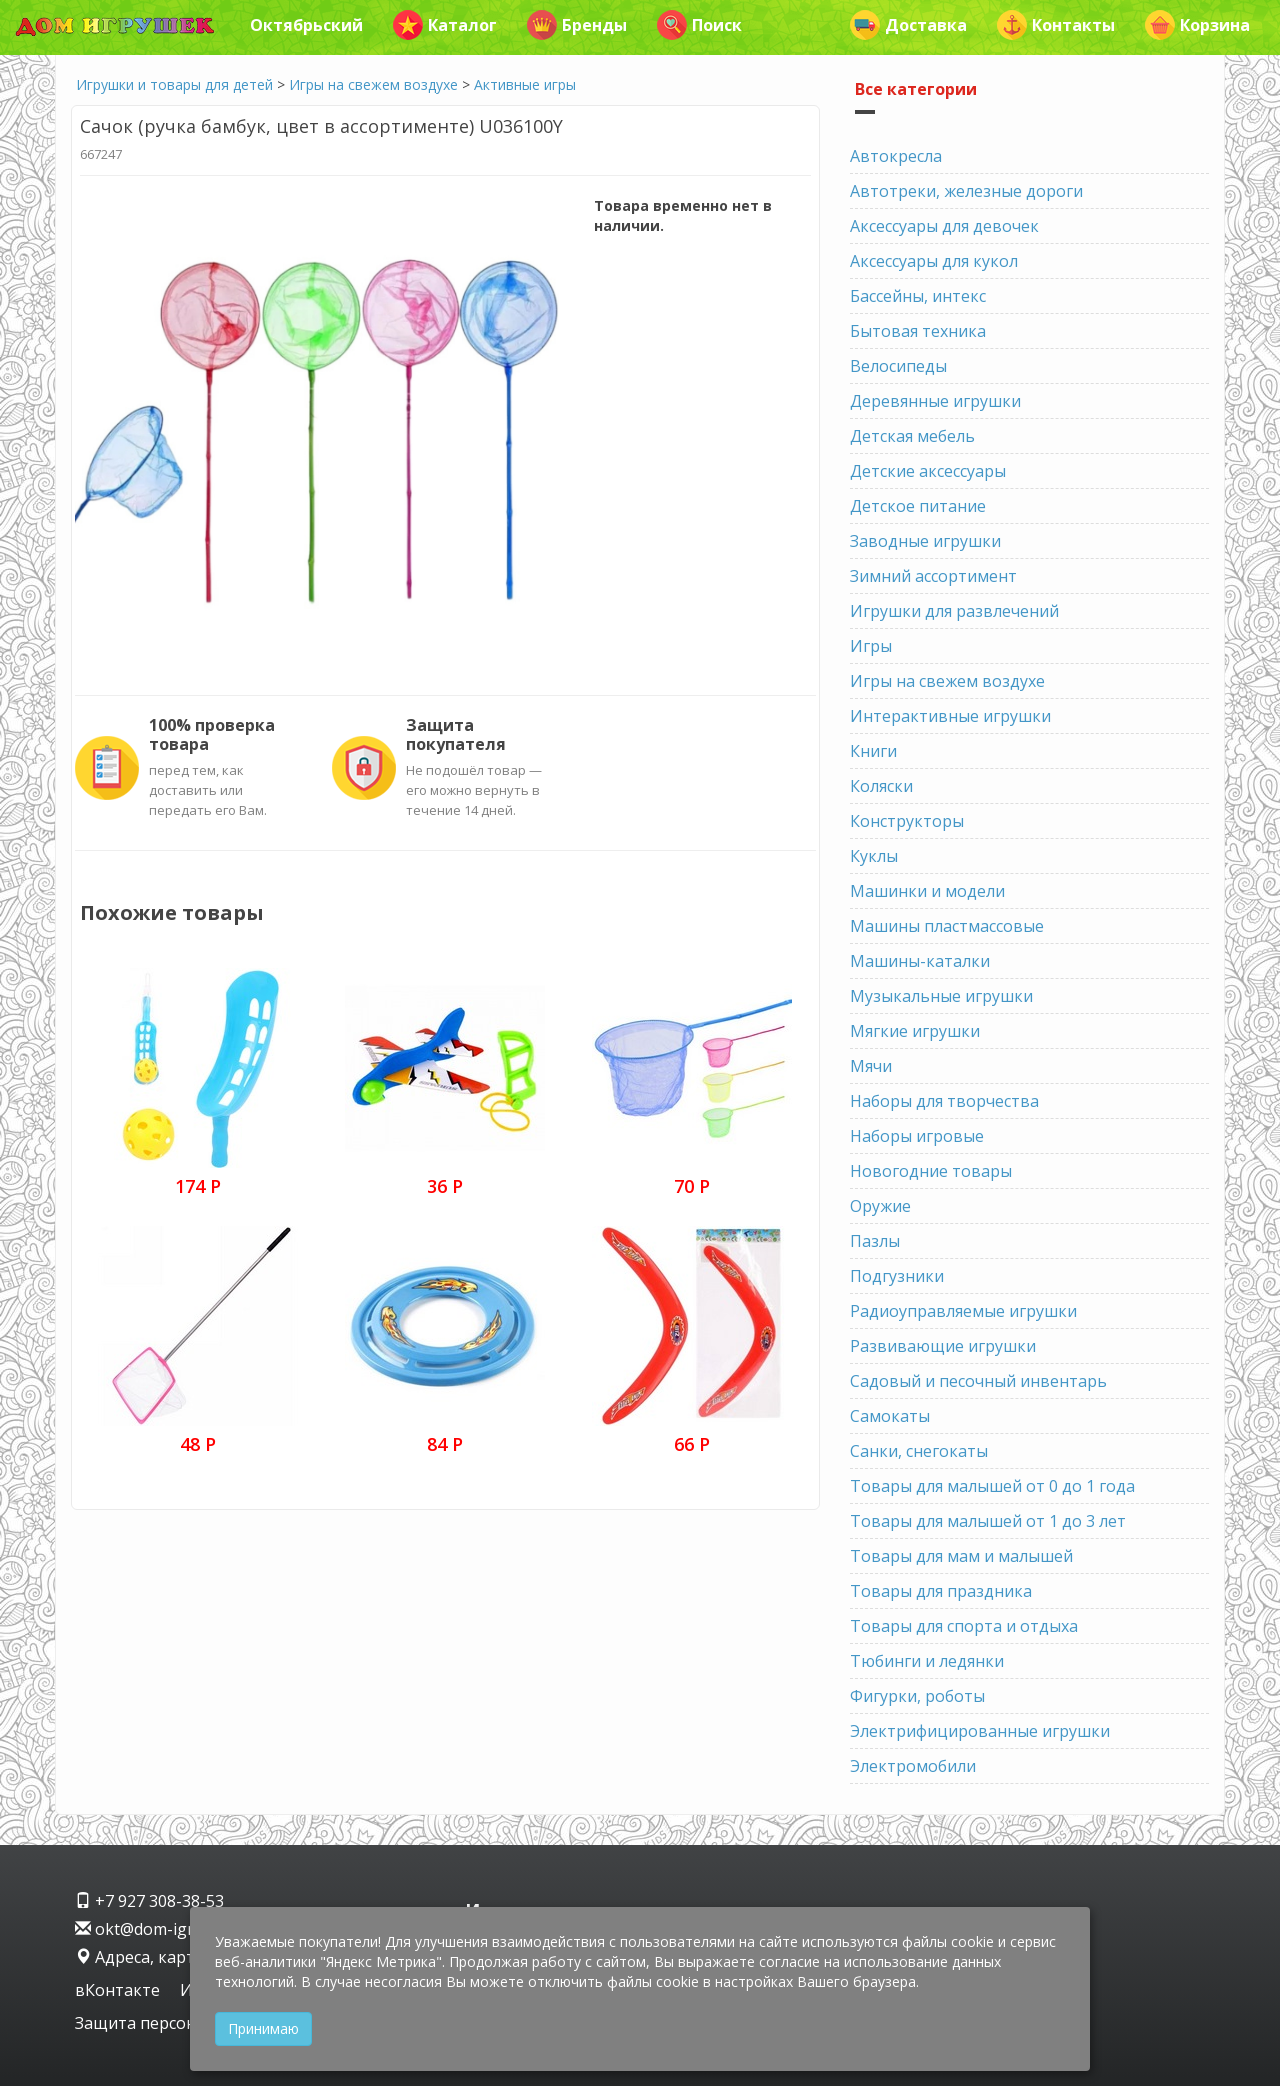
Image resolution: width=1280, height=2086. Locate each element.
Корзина (1197, 25)
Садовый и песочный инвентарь (978, 1381)
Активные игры (525, 84)
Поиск (699, 25)
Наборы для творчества (944, 1101)
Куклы (874, 856)
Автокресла (896, 156)
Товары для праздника (941, 1591)
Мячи (871, 1066)
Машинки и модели (927, 891)
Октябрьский (306, 25)
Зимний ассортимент (933, 576)
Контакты (1056, 25)
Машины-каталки (920, 961)
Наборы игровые (917, 1136)
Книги (873, 751)
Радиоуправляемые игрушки (963, 1311)
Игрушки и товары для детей (174, 84)
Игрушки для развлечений (954, 611)
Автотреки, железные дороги (966, 191)
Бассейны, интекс (918, 296)
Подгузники (897, 1276)
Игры (871, 646)
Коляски (881, 786)
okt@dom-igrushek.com (174, 1929)
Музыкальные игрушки (941, 996)
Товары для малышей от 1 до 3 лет (988, 1521)
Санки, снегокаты (919, 1451)
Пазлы (875, 1241)
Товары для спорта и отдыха (964, 1626)
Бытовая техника (918, 331)
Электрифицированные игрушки (980, 1731)
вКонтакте (119, 1990)
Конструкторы (907, 821)
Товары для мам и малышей (961, 1556)
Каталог (445, 25)
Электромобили (913, 1766)
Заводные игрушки (925, 541)
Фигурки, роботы (917, 1696)
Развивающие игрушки (943, 1346)
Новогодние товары (931, 1171)
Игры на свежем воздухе (373, 84)
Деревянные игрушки (935, 401)
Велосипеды (898, 366)
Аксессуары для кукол (934, 261)
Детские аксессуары (928, 471)
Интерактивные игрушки (950, 716)
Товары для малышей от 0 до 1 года (992, 1486)
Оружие (880, 1206)
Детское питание (918, 506)
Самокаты (890, 1416)
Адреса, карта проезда (174, 1957)
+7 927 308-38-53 (149, 1901)
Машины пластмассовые (947, 926)
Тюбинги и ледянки (927, 1661)
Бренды (577, 25)
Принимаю (263, 2028)
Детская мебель (912, 436)
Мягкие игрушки (915, 1031)
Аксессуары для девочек (944, 226)
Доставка (908, 25)
